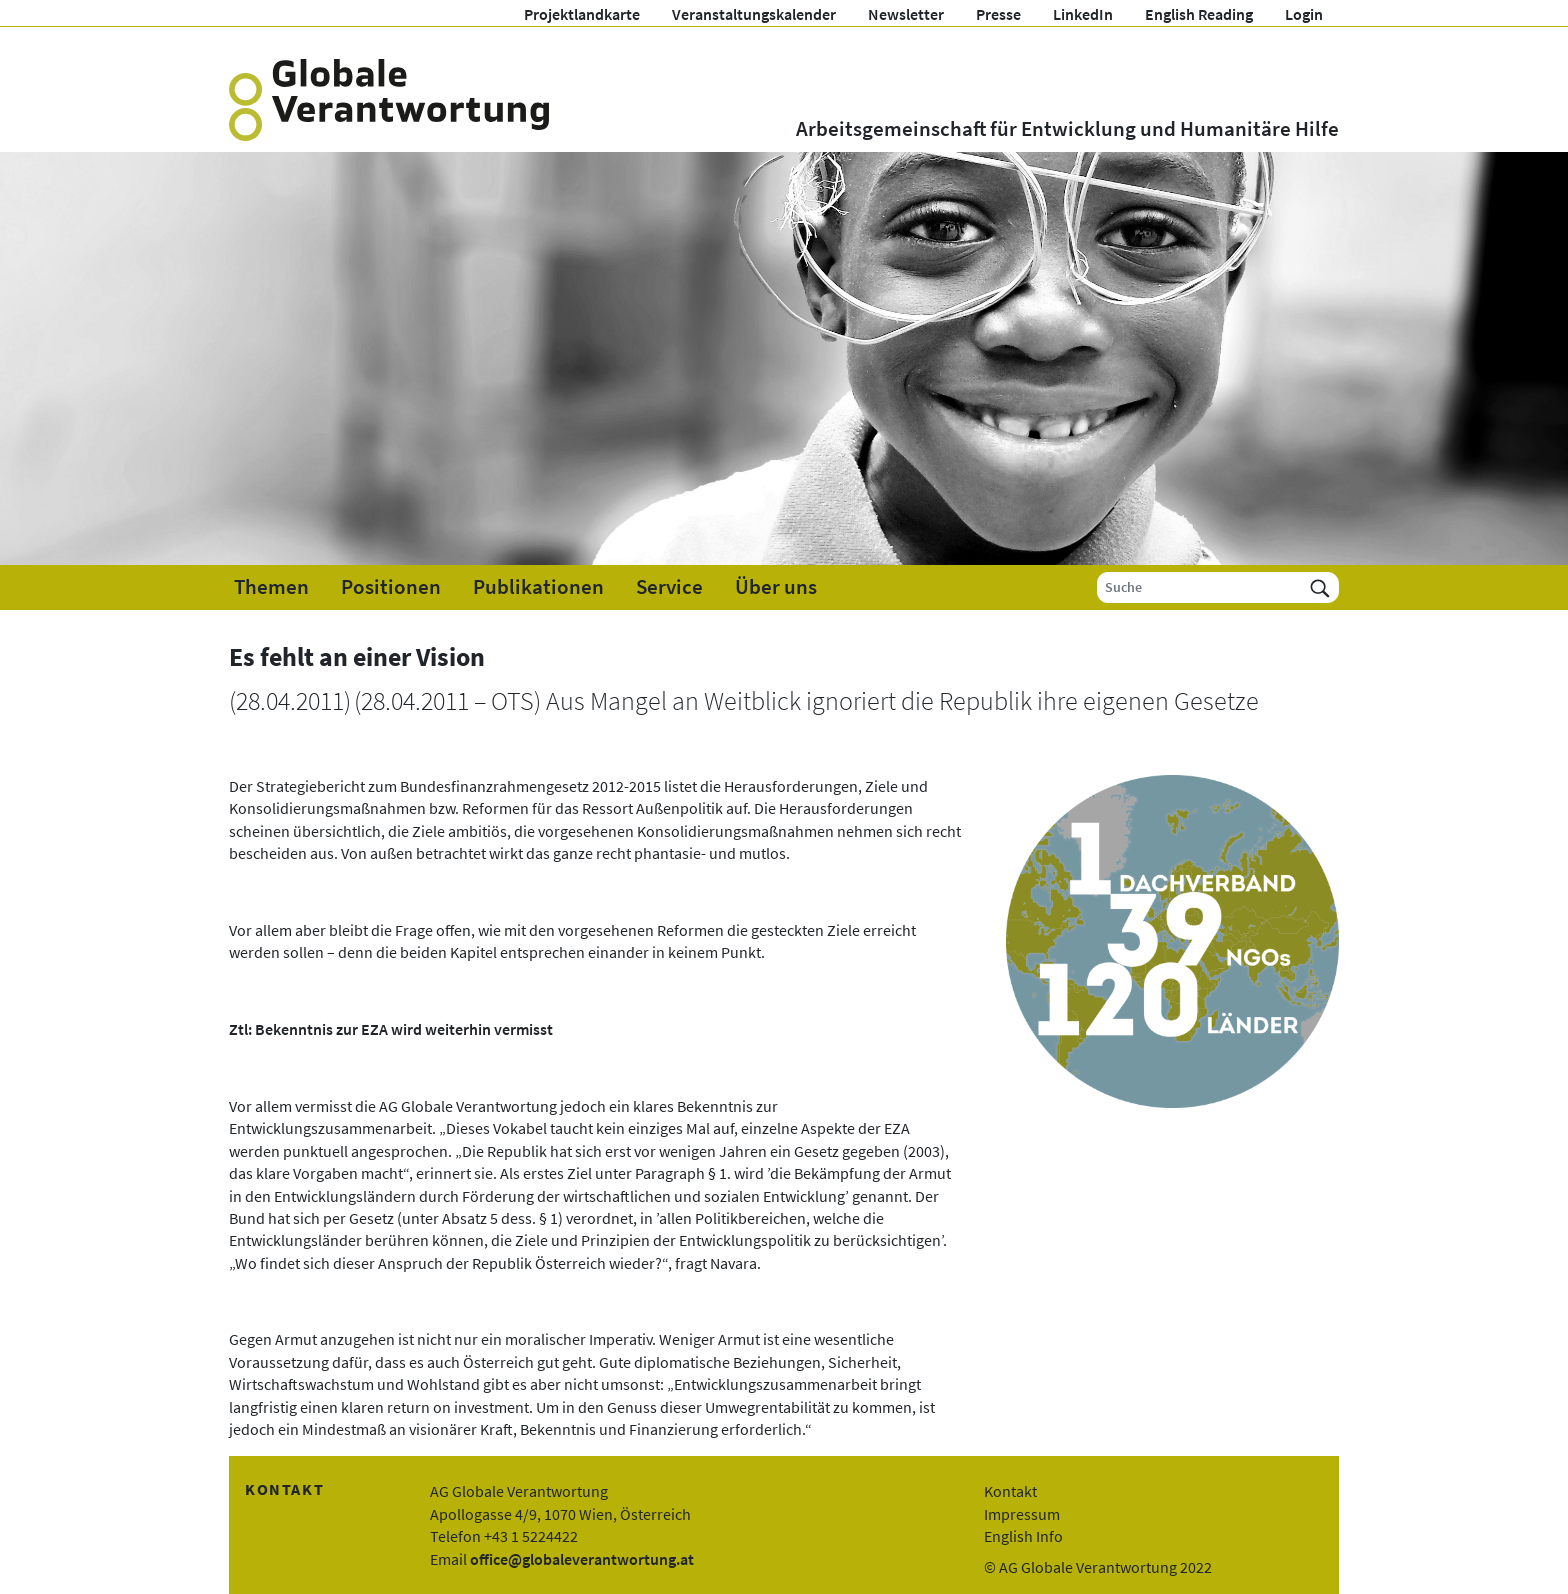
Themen (271, 587)
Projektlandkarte (582, 14)
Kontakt (1010, 1491)
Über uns (776, 587)
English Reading (1199, 14)
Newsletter (906, 14)
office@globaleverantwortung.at (582, 1559)
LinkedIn (1083, 14)
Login (1304, 14)
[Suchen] (1320, 587)
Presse (998, 14)
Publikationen (538, 587)
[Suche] (1199, 587)
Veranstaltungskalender (754, 14)
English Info (1023, 1536)
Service (669, 587)
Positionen (391, 587)
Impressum (1022, 1514)
